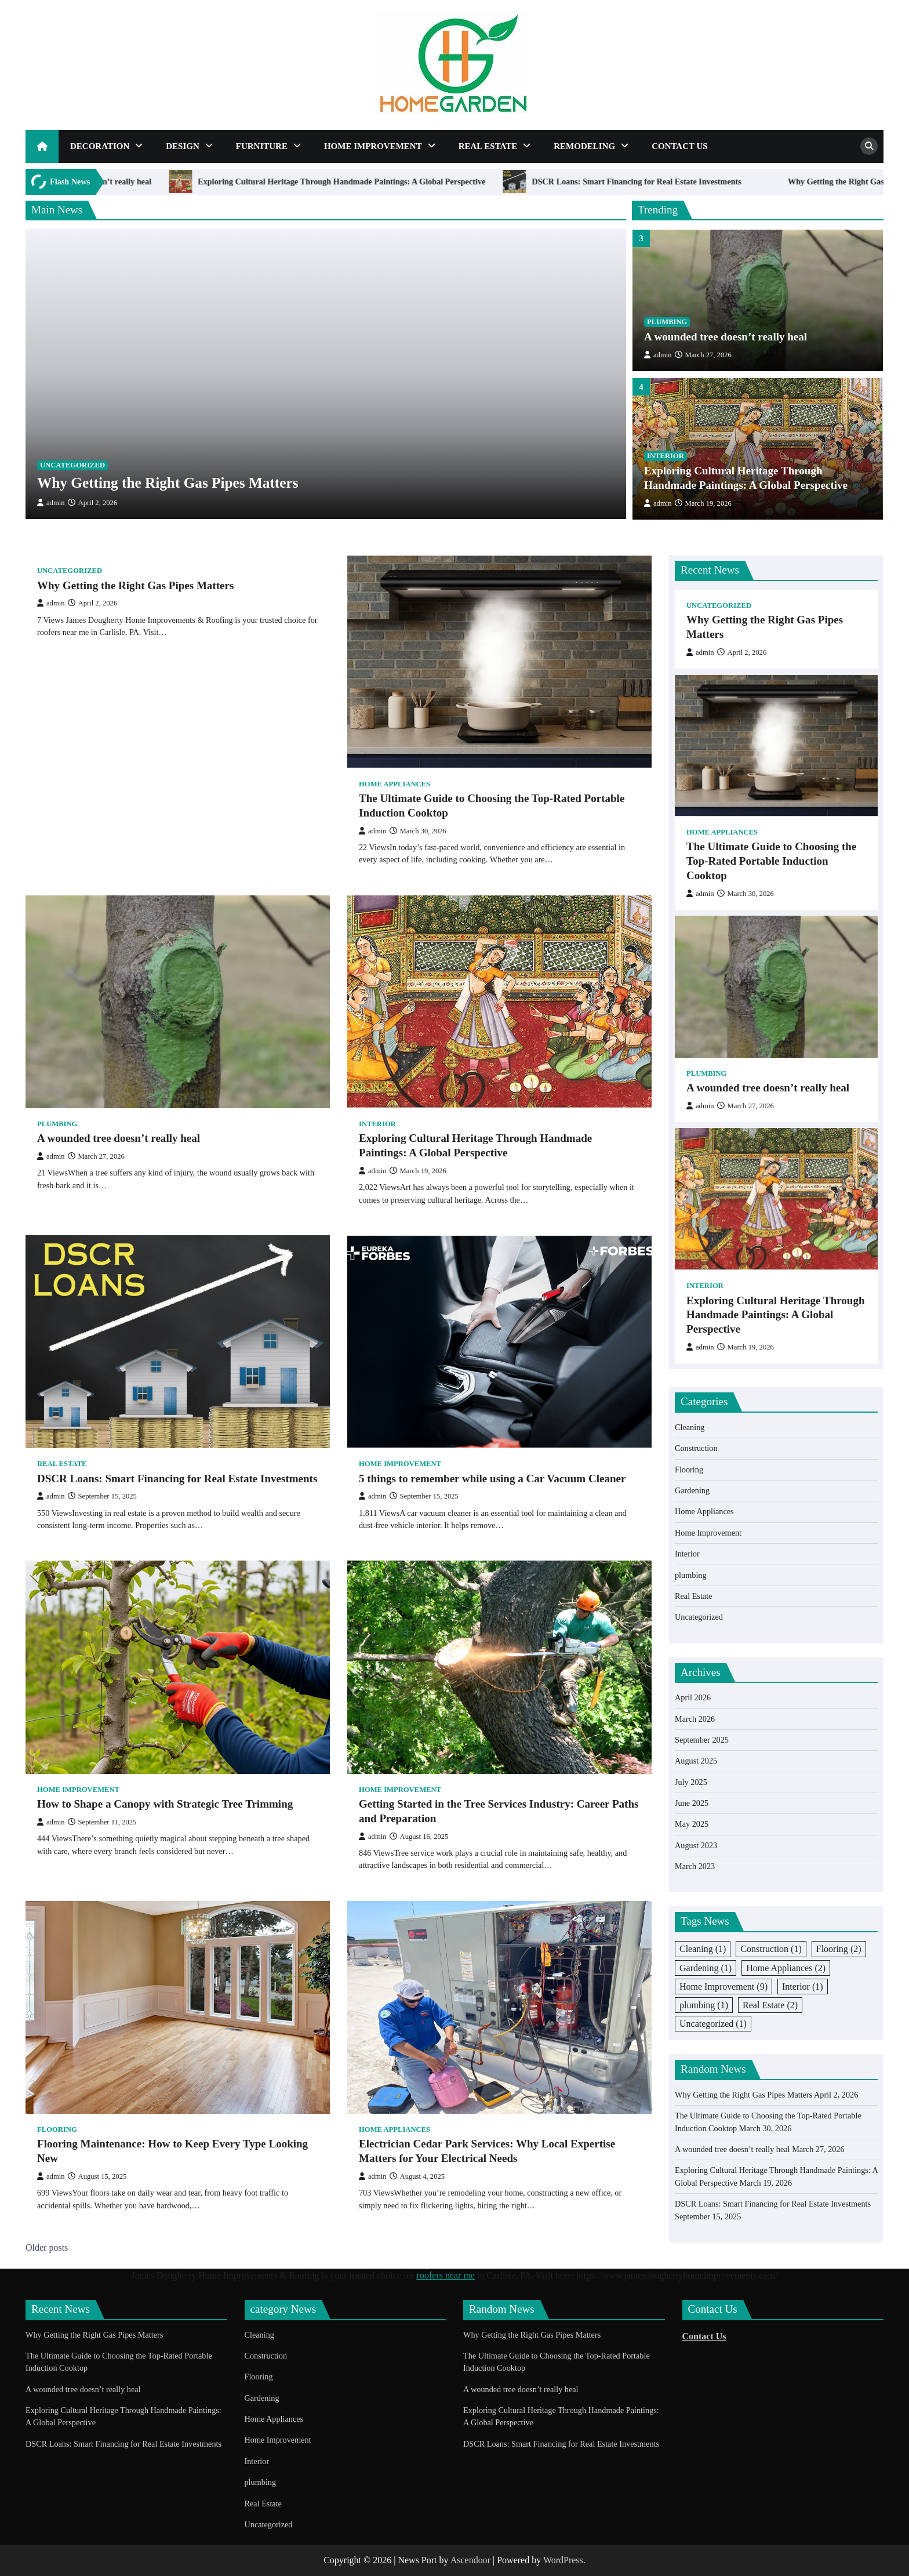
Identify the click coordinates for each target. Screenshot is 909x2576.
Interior (665, 463)
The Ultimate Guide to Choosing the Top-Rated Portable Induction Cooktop (491, 805)
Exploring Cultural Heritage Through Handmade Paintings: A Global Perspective (451, 181)
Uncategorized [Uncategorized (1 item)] (713, 2024)
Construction (696, 1448)
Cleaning (689, 1427)
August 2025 (696, 1760)
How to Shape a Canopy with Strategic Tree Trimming (165, 1804)
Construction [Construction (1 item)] (770, 1949)
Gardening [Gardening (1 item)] (705, 1968)
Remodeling (584, 146)
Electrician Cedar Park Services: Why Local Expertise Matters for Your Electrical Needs (487, 2151)
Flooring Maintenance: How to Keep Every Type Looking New (172, 2151)
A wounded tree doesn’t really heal (200, 181)
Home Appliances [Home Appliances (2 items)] (786, 1968)
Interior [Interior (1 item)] (802, 1986)
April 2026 (693, 1697)
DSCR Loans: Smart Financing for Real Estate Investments (747, 181)
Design (182, 146)
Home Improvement (373, 146)
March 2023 (695, 1866)
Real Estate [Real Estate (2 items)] (770, 2005)
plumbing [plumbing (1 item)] (703, 2005)
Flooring (57, 2129)
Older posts (47, 2247)
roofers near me (446, 2275)
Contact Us (680, 146)
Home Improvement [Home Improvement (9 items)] (723, 1986)
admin (51, 503)
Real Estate (488, 146)
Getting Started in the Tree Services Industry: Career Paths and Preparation (498, 1811)
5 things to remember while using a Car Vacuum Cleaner (492, 1478)
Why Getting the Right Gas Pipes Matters (168, 482)
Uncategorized (72, 465)
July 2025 (691, 1782)
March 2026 (695, 1719)
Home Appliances (394, 784)
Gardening (692, 1490)
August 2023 (696, 1845)
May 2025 (691, 1823)
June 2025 (691, 1803)
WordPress (563, 2560)
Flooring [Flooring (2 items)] (838, 1949)
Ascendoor (470, 2560)
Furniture (262, 146)
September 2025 (702, 1739)
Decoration (99, 146)
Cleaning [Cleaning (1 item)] (702, 1949)
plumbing (667, 329)
